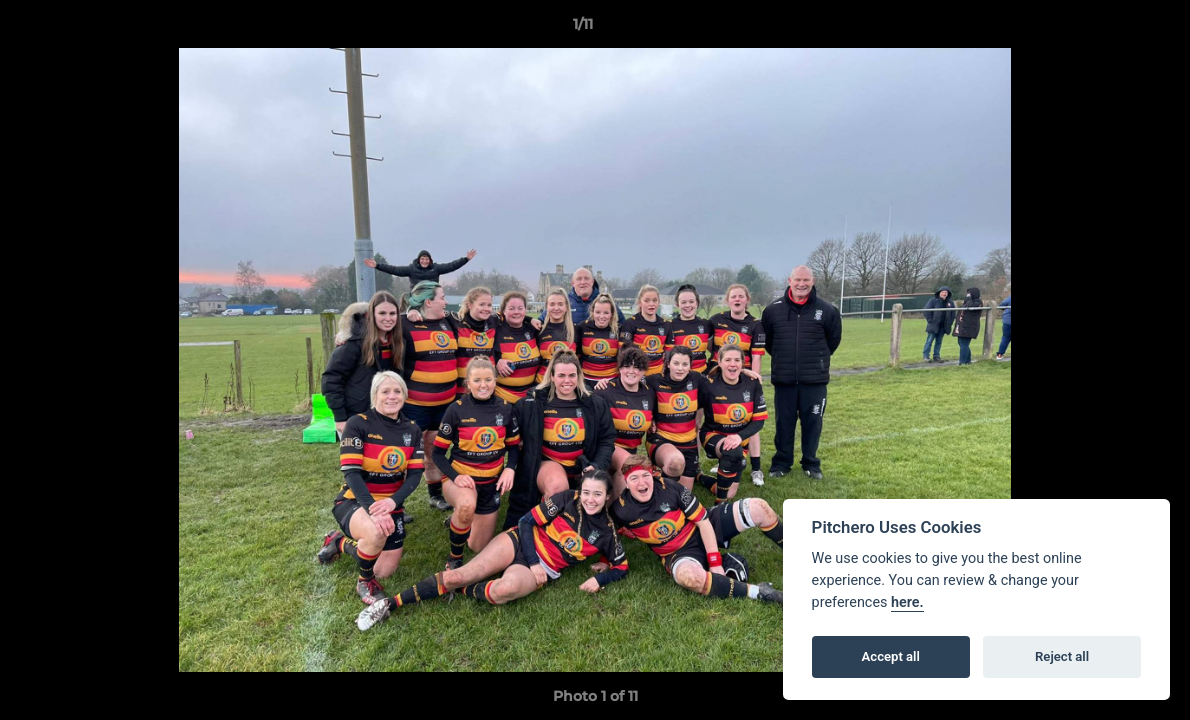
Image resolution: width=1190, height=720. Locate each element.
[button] (1106, 29)
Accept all (891, 656)
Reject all (1062, 656)
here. (907, 602)
